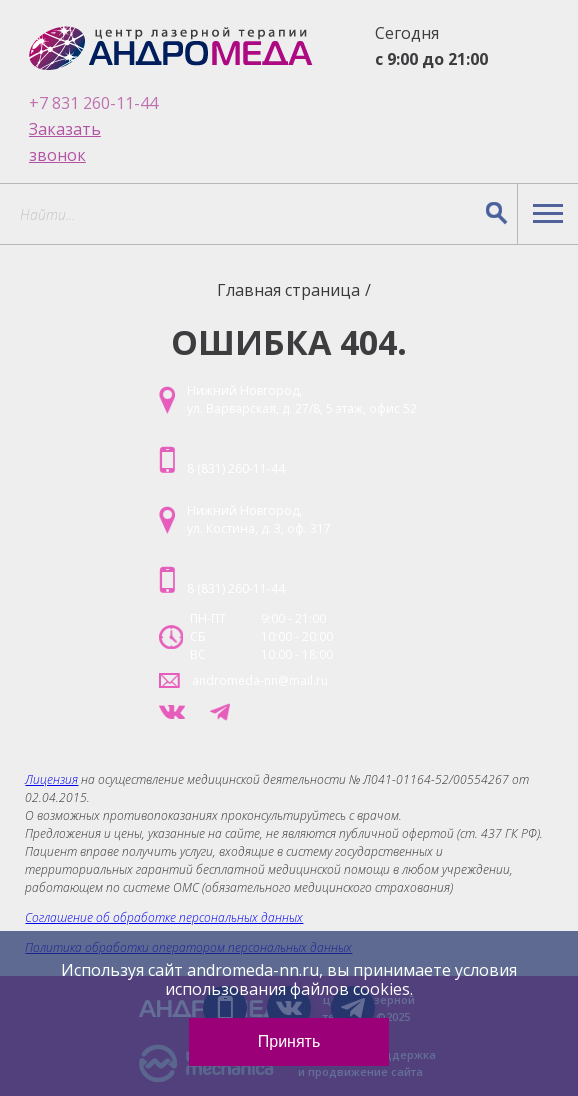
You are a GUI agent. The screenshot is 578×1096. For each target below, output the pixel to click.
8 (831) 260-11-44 (236, 468)
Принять (289, 1041)
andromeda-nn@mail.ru (260, 680)
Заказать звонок (65, 142)
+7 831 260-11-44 (93, 103)
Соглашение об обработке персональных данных (164, 917)
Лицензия (51, 779)
